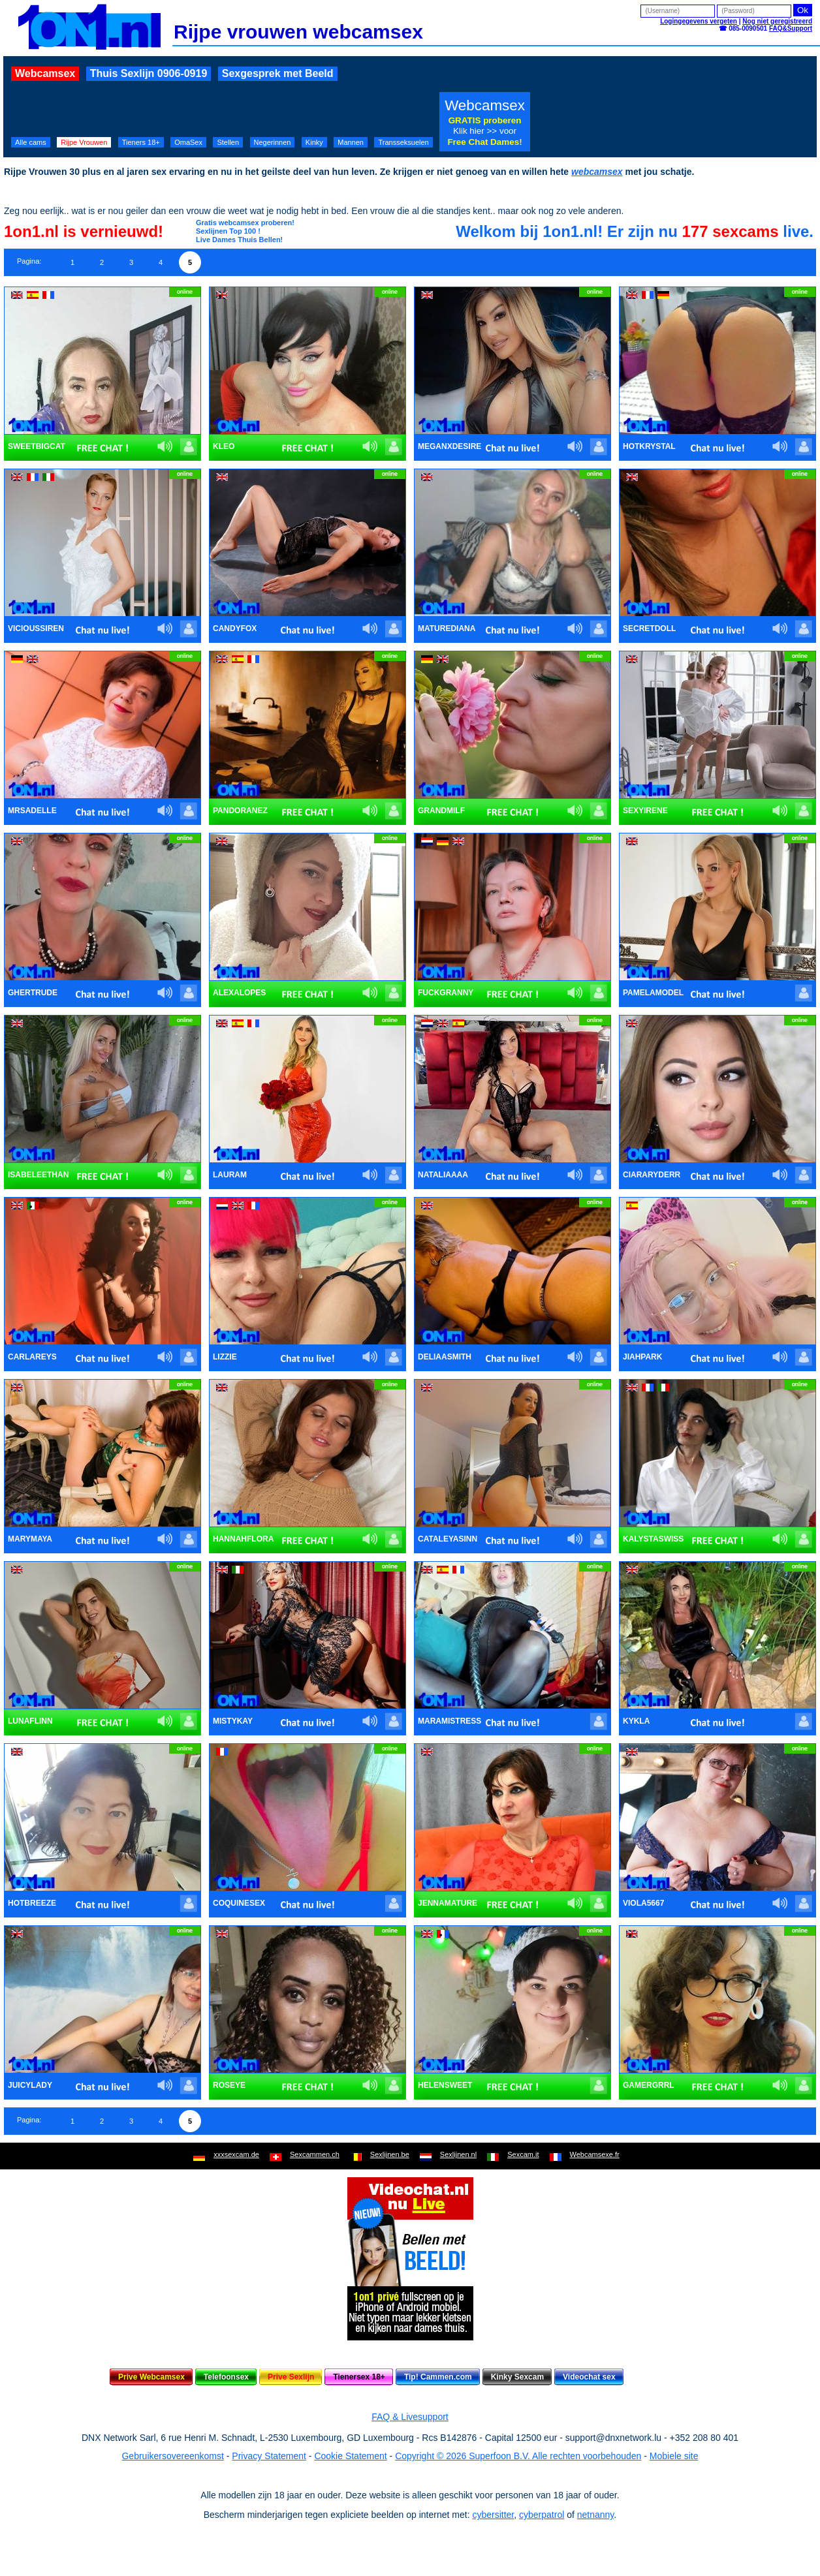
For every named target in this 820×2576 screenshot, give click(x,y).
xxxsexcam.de (236, 2154)
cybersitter (493, 2514)
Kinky (314, 142)
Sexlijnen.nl (458, 2154)
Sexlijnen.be (389, 2154)
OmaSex (188, 142)
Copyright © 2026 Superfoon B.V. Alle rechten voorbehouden (518, 2456)
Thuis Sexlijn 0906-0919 (149, 73)
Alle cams (30, 142)
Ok (802, 10)
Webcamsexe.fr (595, 2154)
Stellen (228, 142)
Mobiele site (674, 2456)
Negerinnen (272, 142)
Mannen (351, 142)
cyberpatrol (541, 2514)
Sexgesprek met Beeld (278, 73)
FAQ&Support (790, 28)
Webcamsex (45, 73)
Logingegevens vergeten (698, 21)
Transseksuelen (403, 142)
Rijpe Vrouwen (84, 142)
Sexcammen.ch (314, 2154)
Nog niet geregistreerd (777, 21)
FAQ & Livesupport (410, 2417)
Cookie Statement (350, 2456)
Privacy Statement (269, 2456)
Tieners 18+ (141, 142)
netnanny (595, 2514)
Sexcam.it (523, 2154)
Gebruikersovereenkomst (172, 2456)
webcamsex (597, 171)
